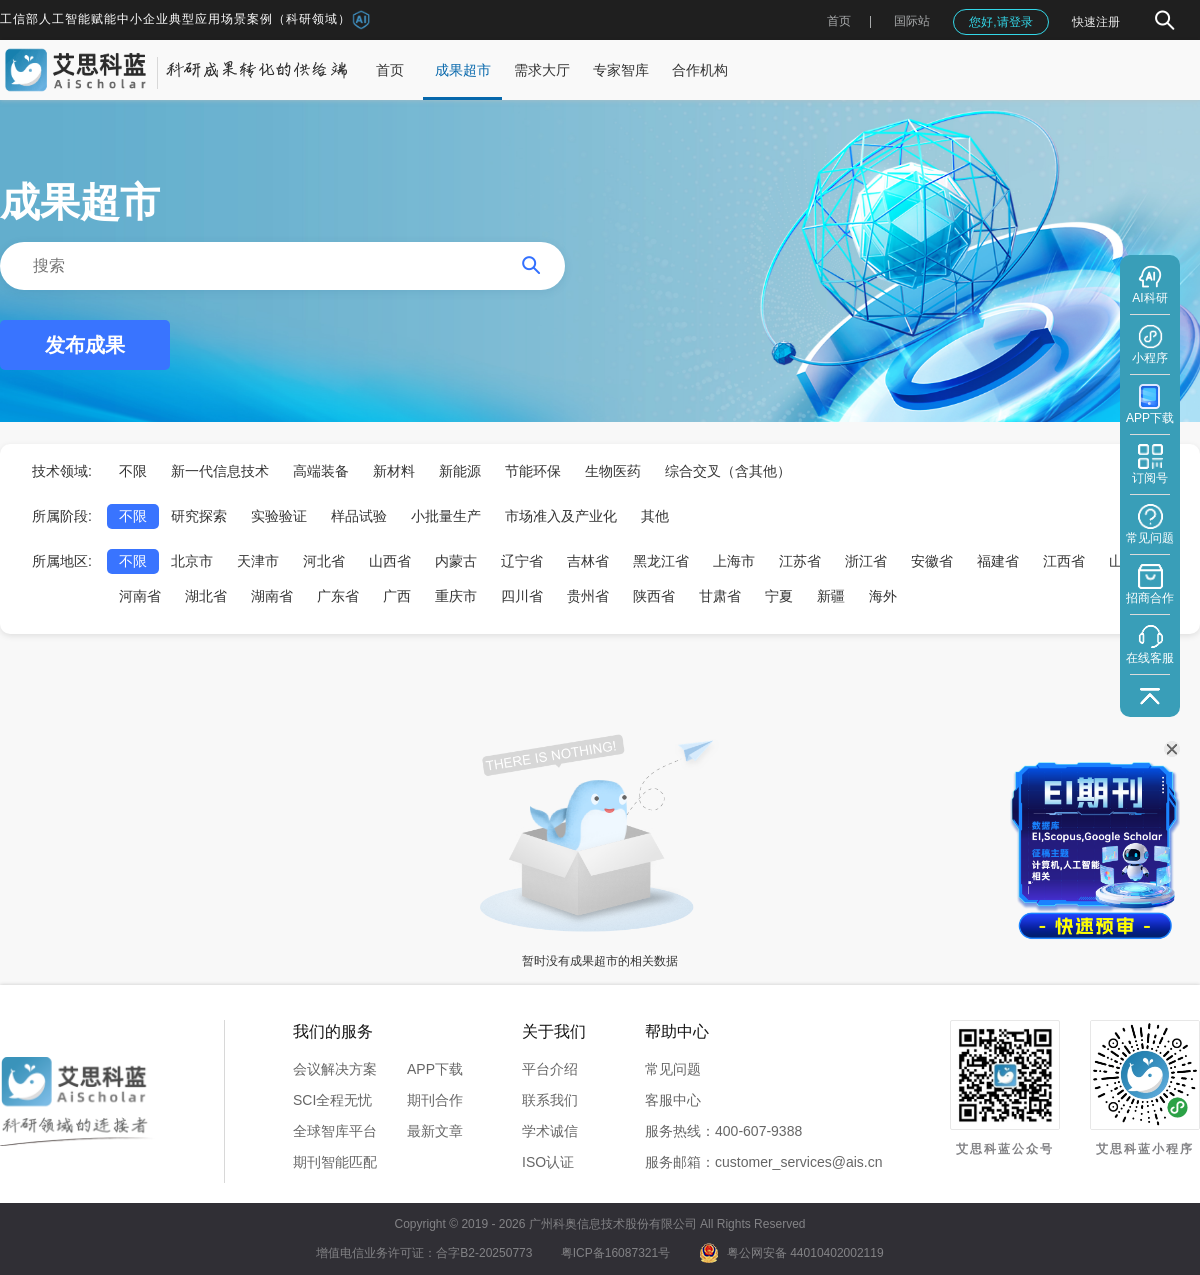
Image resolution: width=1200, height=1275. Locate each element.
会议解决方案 (335, 1069)
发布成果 (85, 345)
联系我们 (550, 1100)
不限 (133, 471)
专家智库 (621, 70)
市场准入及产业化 (561, 516)
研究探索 (199, 516)
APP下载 (435, 1069)
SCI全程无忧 (332, 1100)
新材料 (394, 471)
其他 (655, 516)
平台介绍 (550, 1069)
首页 (839, 21)
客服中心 (673, 1100)
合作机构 (700, 70)
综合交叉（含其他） (728, 471)
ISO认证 (548, 1162)
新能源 (460, 471)
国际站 (912, 21)
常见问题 (673, 1069)
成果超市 (463, 70)
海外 (883, 596)
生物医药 (613, 471)
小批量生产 (446, 516)
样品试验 (359, 516)
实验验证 (279, 516)
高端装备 (321, 471)
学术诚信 (550, 1131)
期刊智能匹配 (335, 1162)
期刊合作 (435, 1100)
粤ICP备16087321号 (615, 1253)
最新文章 (435, 1131)
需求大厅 (542, 70)
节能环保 (533, 471)
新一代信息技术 (220, 471)
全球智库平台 (335, 1131)
